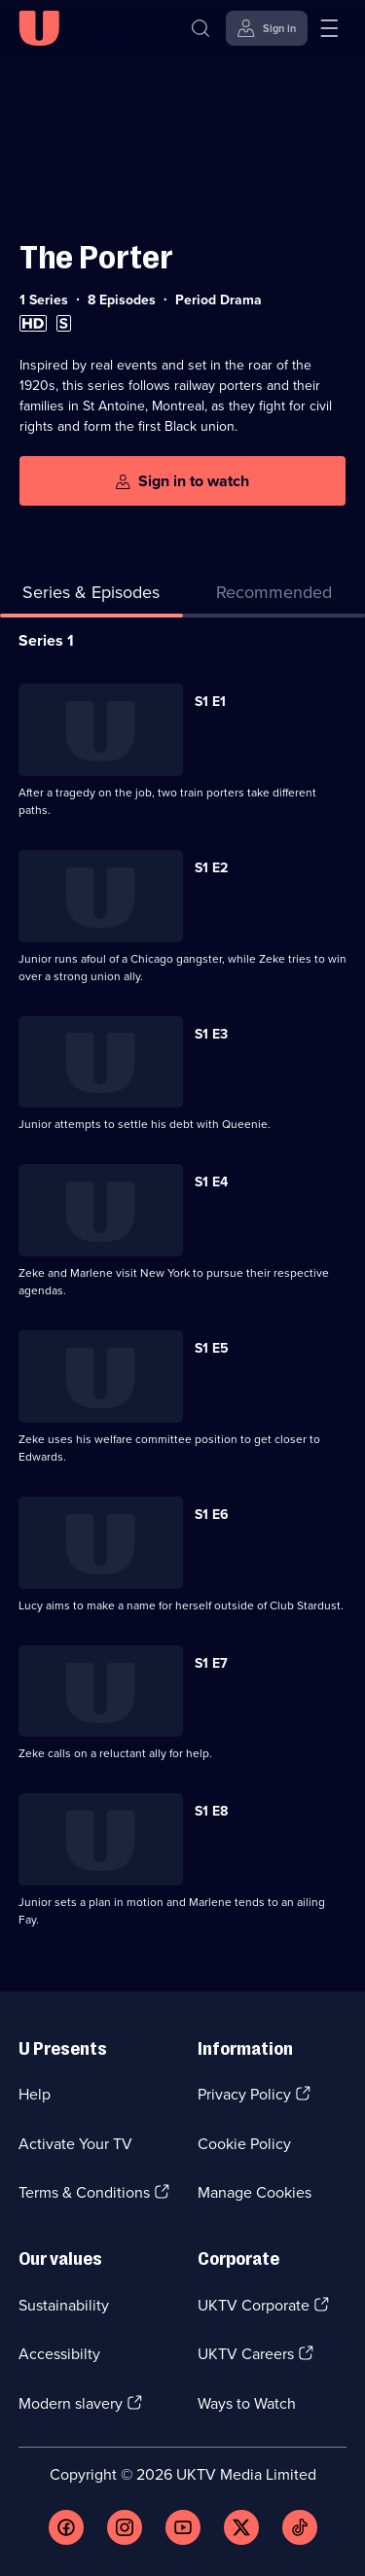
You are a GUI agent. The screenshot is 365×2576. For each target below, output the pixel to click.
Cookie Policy (244, 2144)
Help (34, 2094)
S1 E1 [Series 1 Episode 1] (210, 701)
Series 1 (46, 640)
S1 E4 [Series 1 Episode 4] (211, 1182)
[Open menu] (329, 28)
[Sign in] (267, 28)
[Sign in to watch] (182, 481)
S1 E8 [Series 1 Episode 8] (211, 1811)
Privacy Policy (244, 2094)
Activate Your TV (75, 2144)
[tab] (274, 597)
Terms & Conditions (84, 2192)
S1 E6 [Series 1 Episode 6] (212, 1514)
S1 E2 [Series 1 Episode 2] (211, 868)
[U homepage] (38, 28)
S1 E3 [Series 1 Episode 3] (211, 1034)
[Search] (200, 28)
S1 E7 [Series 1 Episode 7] (211, 1663)
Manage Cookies (254, 2192)
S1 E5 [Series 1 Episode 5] (212, 1348)
